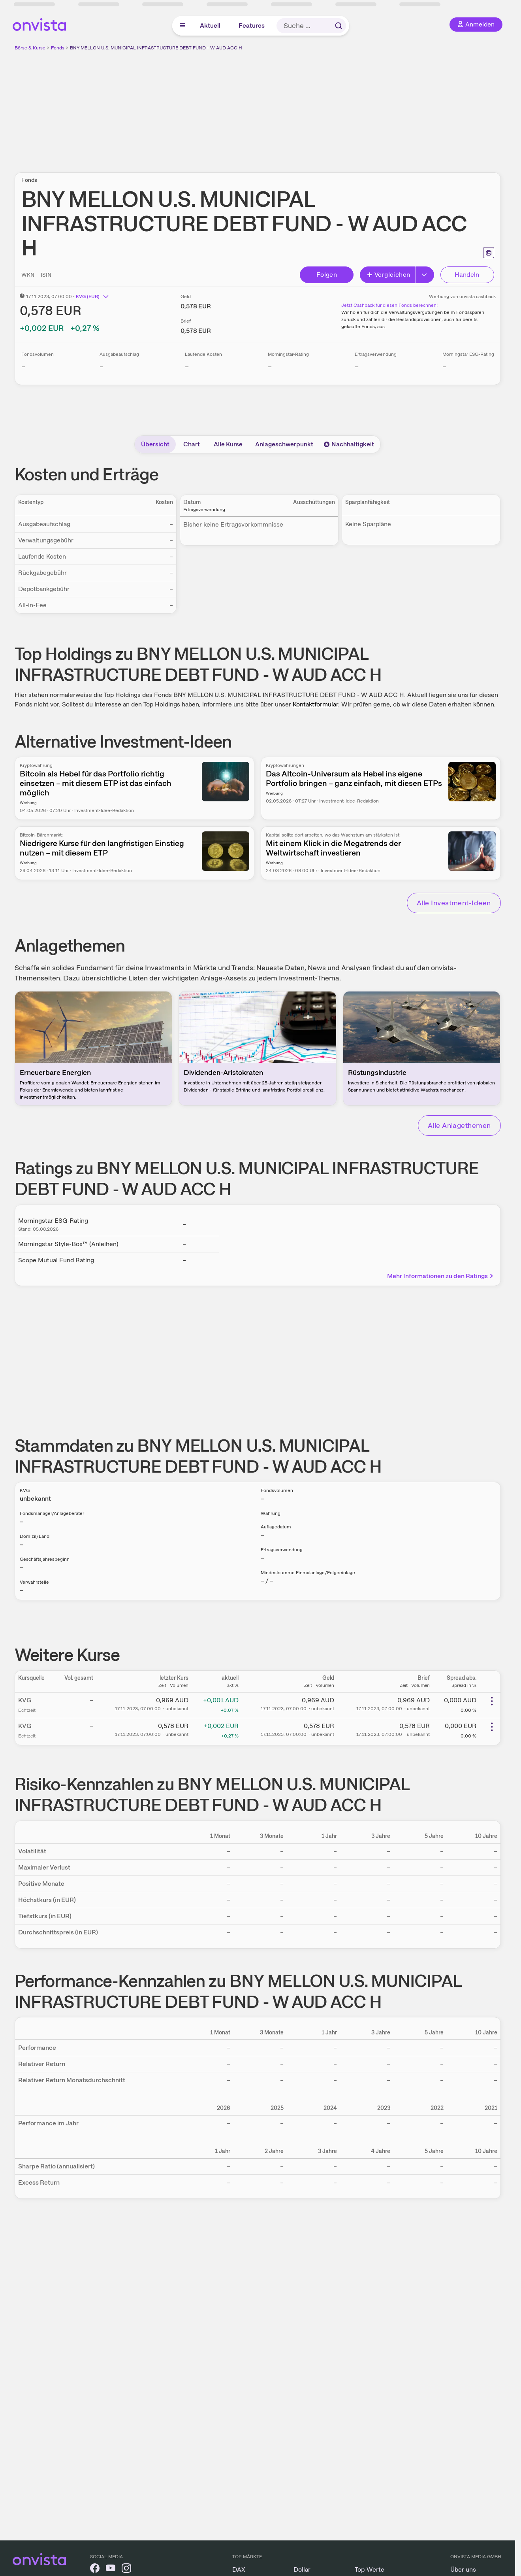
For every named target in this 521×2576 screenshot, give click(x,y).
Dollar (301, 2569)
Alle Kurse (228, 444)
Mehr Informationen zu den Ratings (440, 1276)
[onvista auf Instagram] (126, 2569)
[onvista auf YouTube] (110, 2569)
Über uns (463, 2569)
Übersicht (155, 444)
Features (252, 25)
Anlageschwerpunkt (284, 444)
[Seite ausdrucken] (488, 252)
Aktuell (210, 25)
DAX (238, 2569)
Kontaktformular (315, 704)
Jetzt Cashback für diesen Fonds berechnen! (389, 305)
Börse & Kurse (30, 48)
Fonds (57, 48)
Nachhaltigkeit (349, 444)
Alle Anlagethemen (459, 1125)
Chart (191, 444)
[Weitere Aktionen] (491, 1701)
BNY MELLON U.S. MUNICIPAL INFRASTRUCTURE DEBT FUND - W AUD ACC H (156, 48)
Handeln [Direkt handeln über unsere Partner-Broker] (467, 274)
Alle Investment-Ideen (454, 902)
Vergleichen (388, 274)
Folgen (326, 274)
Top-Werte (369, 2569)
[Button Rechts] (425, 274)
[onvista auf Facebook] (95, 2569)
